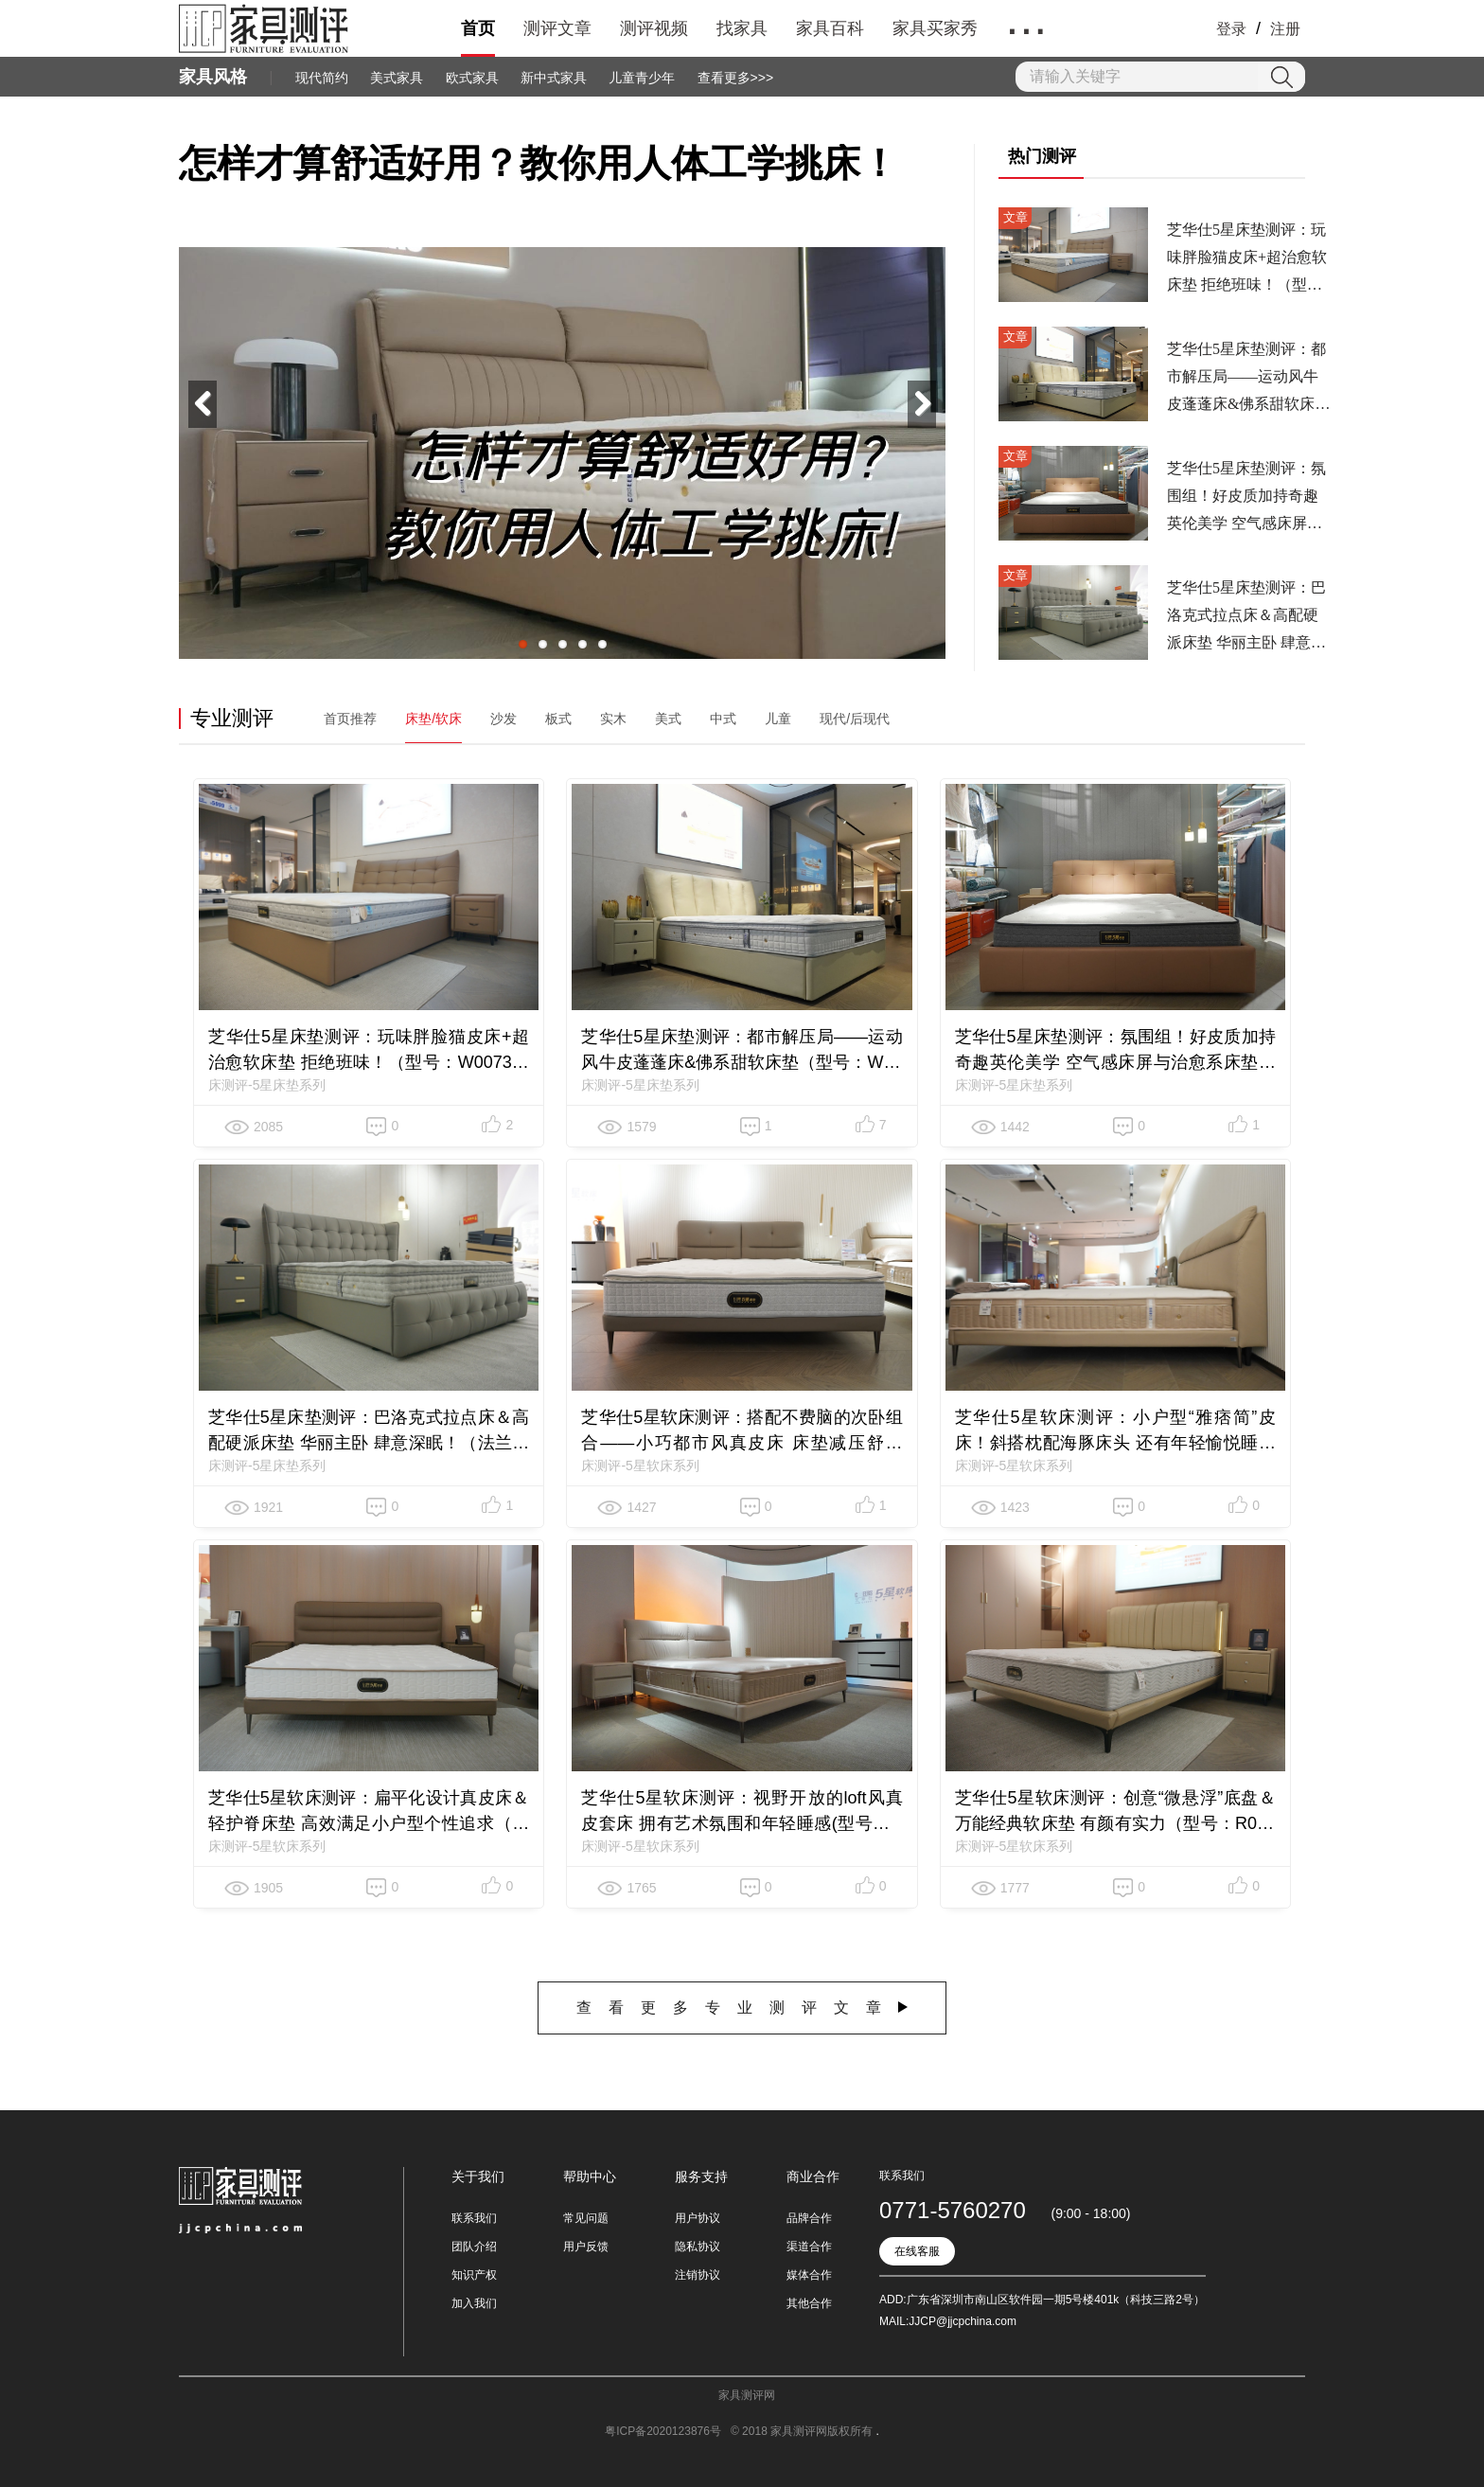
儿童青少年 (642, 77)
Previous (202, 404)
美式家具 (396, 77)
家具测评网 (746, 2395)
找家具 (742, 28)
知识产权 (474, 2275)
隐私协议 (697, 2246)
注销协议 (697, 2275)
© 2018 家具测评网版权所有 (803, 2431)
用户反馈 (586, 2246)
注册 (1285, 29)
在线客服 (917, 2251)
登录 (1231, 29)
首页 (478, 28)
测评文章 (557, 28)
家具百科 (830, 28)
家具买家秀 (935, 28)
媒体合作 (809, 2275)
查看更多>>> (736, 77)
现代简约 (321, 77)
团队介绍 (474, 2246)
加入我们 (474, 2303)
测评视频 (654, 28)
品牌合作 (809, 2218)
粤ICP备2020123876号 (663, 2431)
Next (922, 404)
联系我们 (474, 2218)
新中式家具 (554, 77)
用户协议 (697, 2218)
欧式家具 (472, 77)
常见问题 (586, 2218)
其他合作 (809, 2303)
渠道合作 (809, 2246)
